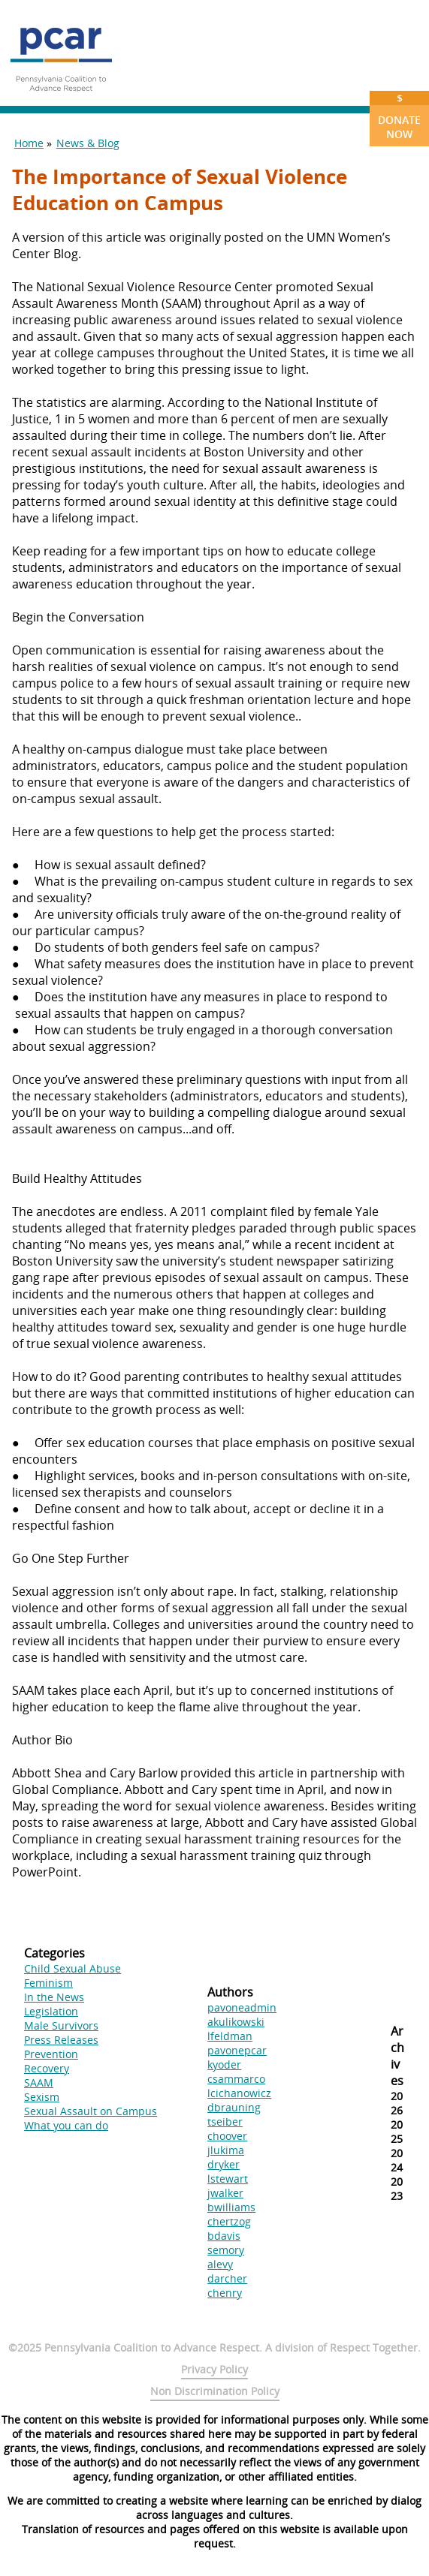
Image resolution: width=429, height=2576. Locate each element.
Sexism (41, 2097)
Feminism (48, 1983)
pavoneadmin (241, 2007)
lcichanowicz (239, 2093)
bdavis (223, 2235)
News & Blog (87, 143)
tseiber (225, 2121)
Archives (397, 2056)
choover (227, 2136)
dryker (223, 2164)
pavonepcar (237, 2050)
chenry (224, 2293)
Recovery (46, 2068)
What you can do (66, 2125)
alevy (220, 2264)
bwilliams (231, 2207)
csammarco (236, 2079)
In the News (54, 1997)
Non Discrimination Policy (214, 2391)
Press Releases (61, 2040)
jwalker (225, 2193)
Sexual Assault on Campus (90, 2111)
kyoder (224, 2064)
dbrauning (234, 2107)
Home (29, 143)
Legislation (51, 2011)
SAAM (38, 2082)
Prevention (51, 2054)
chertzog (229, 2221)
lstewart (227, 2178)
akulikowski (235, 2022)
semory (225, 2250)
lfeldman (229, 2036)
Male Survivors (61, 2025)
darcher (227, 2278)
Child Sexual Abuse (72, 1968)
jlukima (225, 2150)
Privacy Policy (214, 2369)
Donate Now (399, 116)
